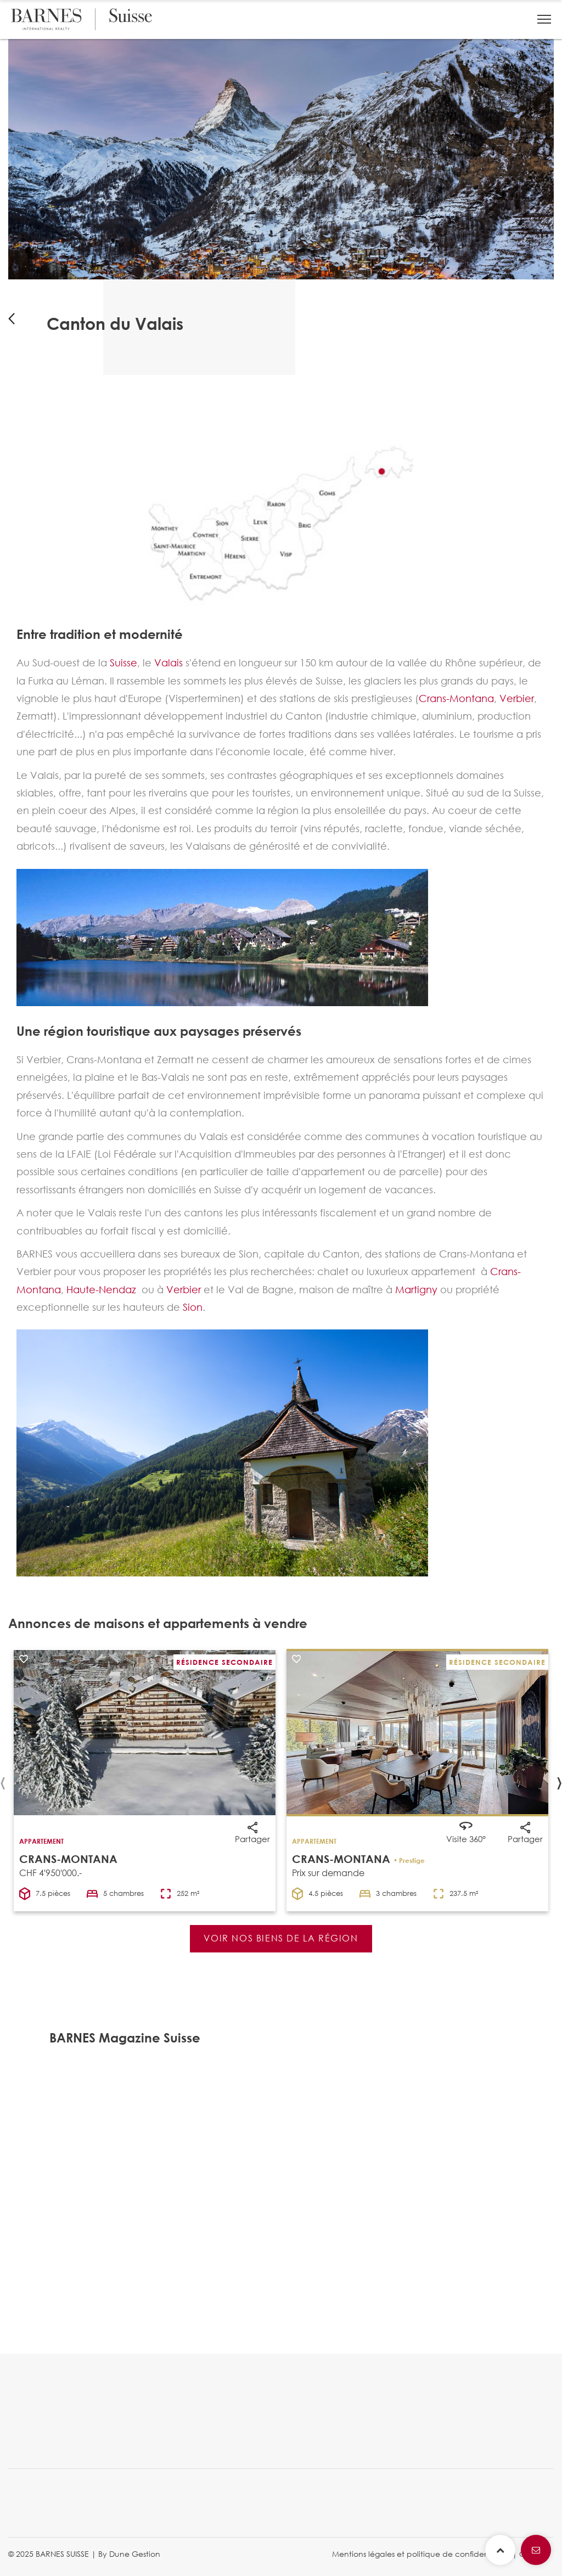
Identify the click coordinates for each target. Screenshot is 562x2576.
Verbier (516, 698)
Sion (193, 1307)
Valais (168, 662)
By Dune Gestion (129, 2554)
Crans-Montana (456, 698)
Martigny (416, 1289)
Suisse (123, 662)
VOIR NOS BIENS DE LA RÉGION (281, 1938)
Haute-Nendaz (101, 1289)
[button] (544, 19)
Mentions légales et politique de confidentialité (421, 2554)
